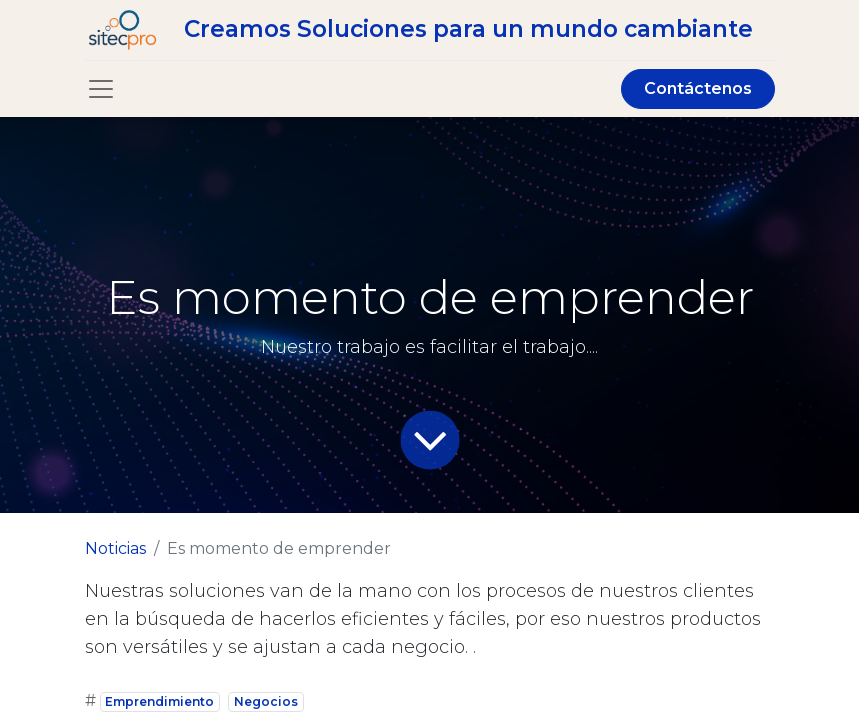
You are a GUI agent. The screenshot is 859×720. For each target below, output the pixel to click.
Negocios (266, 701)
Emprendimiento (159, 701)
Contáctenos (698, 88)
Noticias (115, 548)
